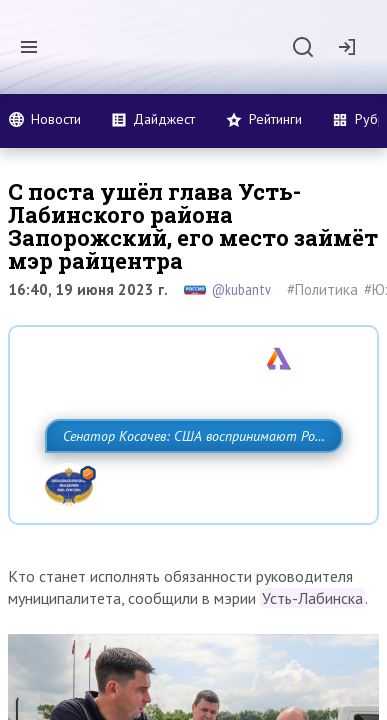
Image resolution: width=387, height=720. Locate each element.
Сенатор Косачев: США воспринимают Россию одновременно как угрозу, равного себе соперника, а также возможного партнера (191, 480)
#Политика (322, 289)
